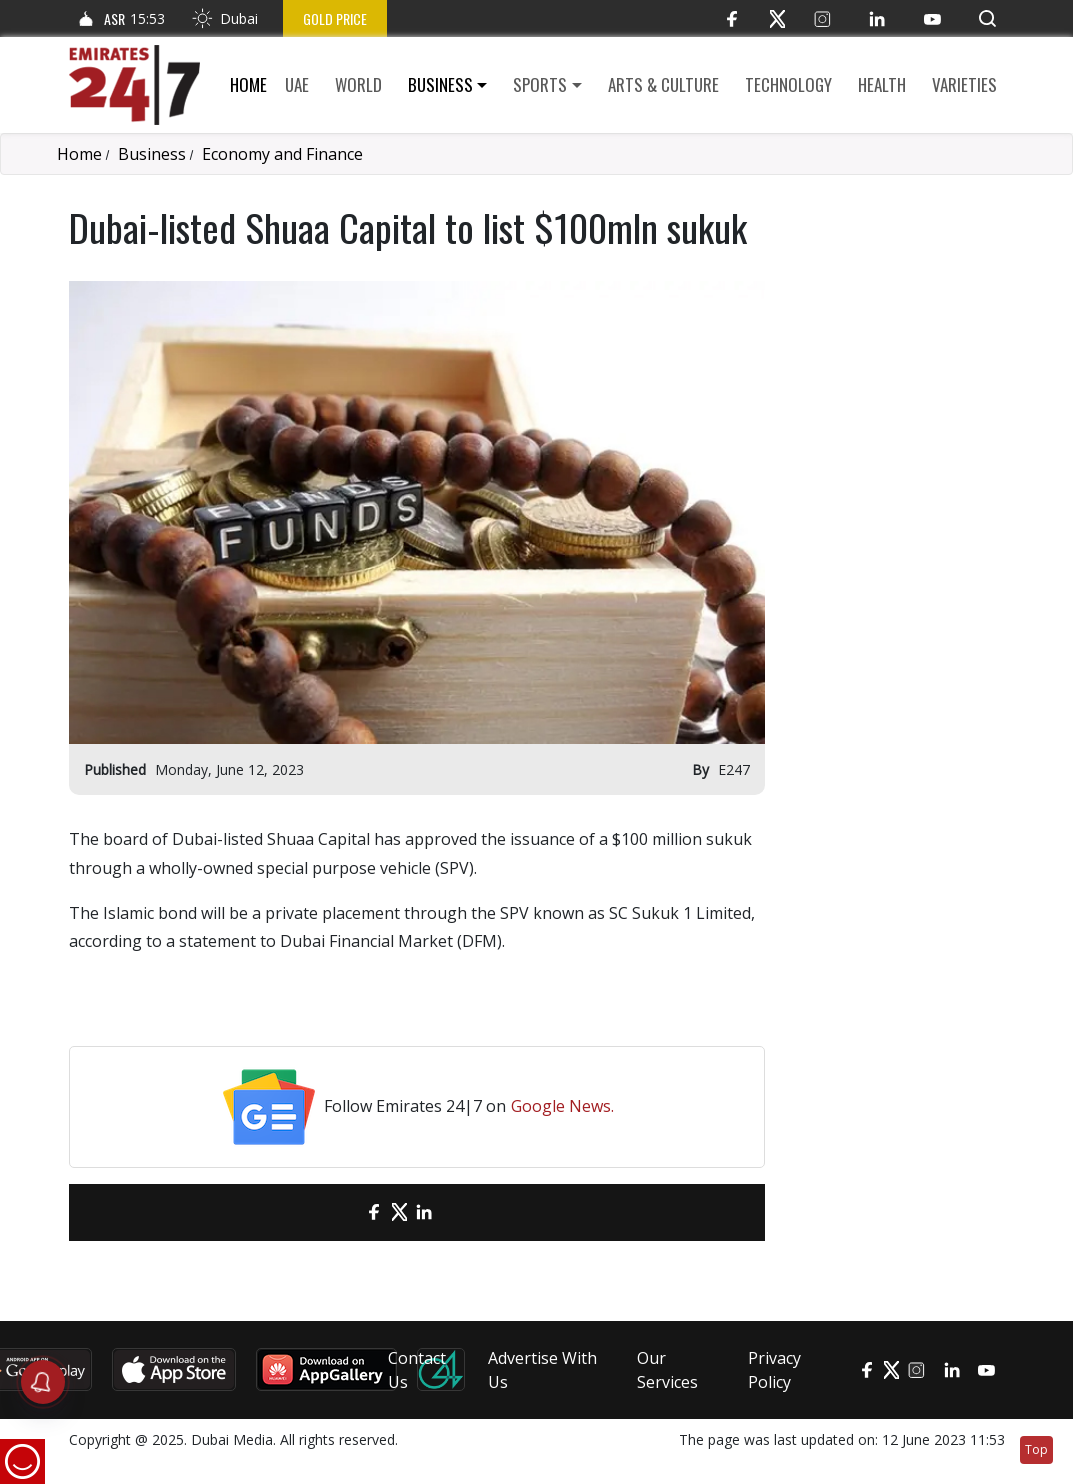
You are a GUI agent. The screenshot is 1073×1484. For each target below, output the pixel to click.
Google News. (562, 1106)
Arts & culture (663, 84)
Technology (788, 84)
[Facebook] (732, 18)
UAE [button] (297, 84)
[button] (987, 18)
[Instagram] (822, 18)
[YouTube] (932, 18)
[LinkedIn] (877, 18)
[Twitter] (777, 18)
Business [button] (440, 84)
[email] (339, 1212)
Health (882, 84)
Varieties (964, 84)
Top (1036, 1449)
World (358, 84)
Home (248, 84)
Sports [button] (540, 84)
